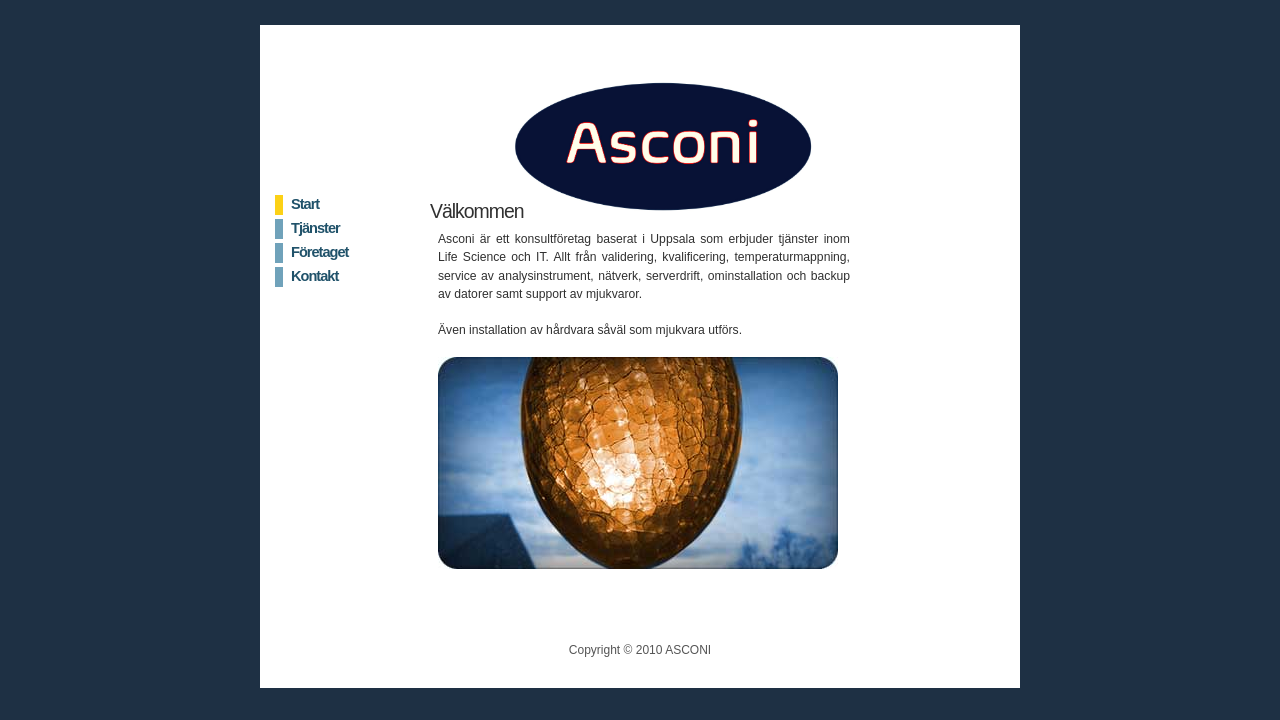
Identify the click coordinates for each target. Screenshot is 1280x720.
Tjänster (315, 228)
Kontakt (314, 276)
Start (305, 204)
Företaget (319, 252)
